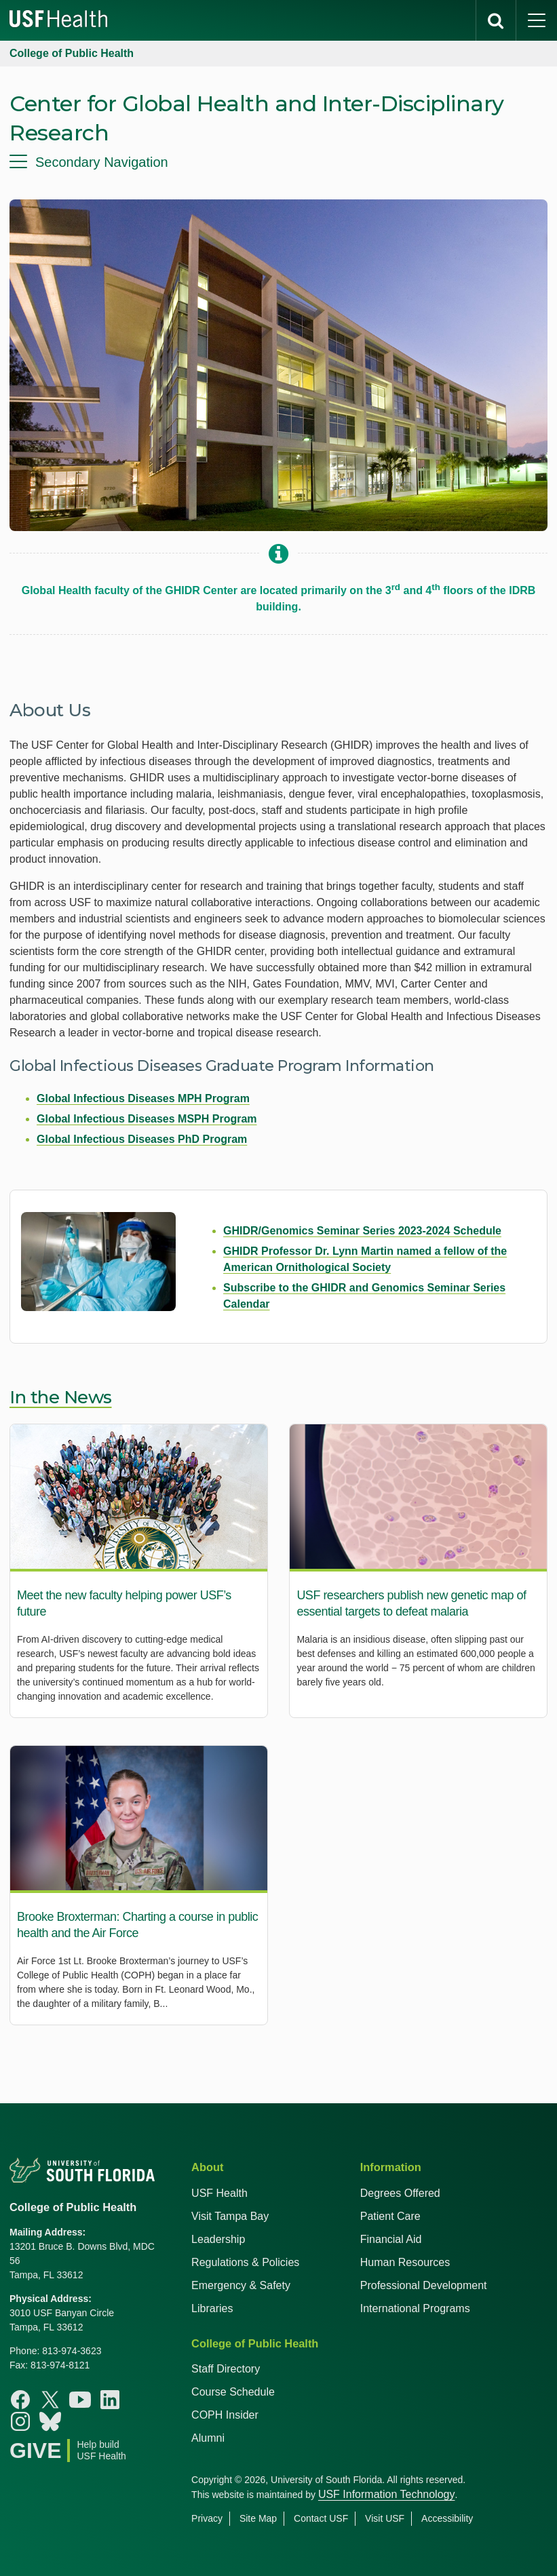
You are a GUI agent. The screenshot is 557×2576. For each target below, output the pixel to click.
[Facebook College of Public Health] (20, 2400)
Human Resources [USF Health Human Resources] (405, 2262)
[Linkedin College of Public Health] (110, 2400)
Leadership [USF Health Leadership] (218, 2239)
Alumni (208, 2438)
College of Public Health (71, 53)
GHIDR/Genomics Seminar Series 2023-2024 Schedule (362, 1230)
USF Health (219, 2193)
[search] (496, 20)
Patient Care (390, 2216)
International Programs (415, 2308)
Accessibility (447, 2518)
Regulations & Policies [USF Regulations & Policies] (245, 2262)
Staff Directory (225, 2369)
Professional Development (423, 2285)
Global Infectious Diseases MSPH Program (147, 1119)
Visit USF (384, 2518)
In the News (60, 1397)
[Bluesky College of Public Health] (50, 2421)
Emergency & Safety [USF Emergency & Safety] (240, 2285)
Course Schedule (233, 2392)
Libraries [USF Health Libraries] (212, 2308)
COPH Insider (224, 2415)
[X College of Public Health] (50, 2400)
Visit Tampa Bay (230, 2216)
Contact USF (321, 2518)
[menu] (278, 162)
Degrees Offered (400, 2193)
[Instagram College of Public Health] (20, 2421)
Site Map (258, 2518)
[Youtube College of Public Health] (80, 2400)
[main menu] (536, 20)
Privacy (207, 2518)
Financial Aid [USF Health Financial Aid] (391, 2239)
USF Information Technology (386, 2494)
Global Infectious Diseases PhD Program (142, 1139)
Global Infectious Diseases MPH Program (143, 1098)
